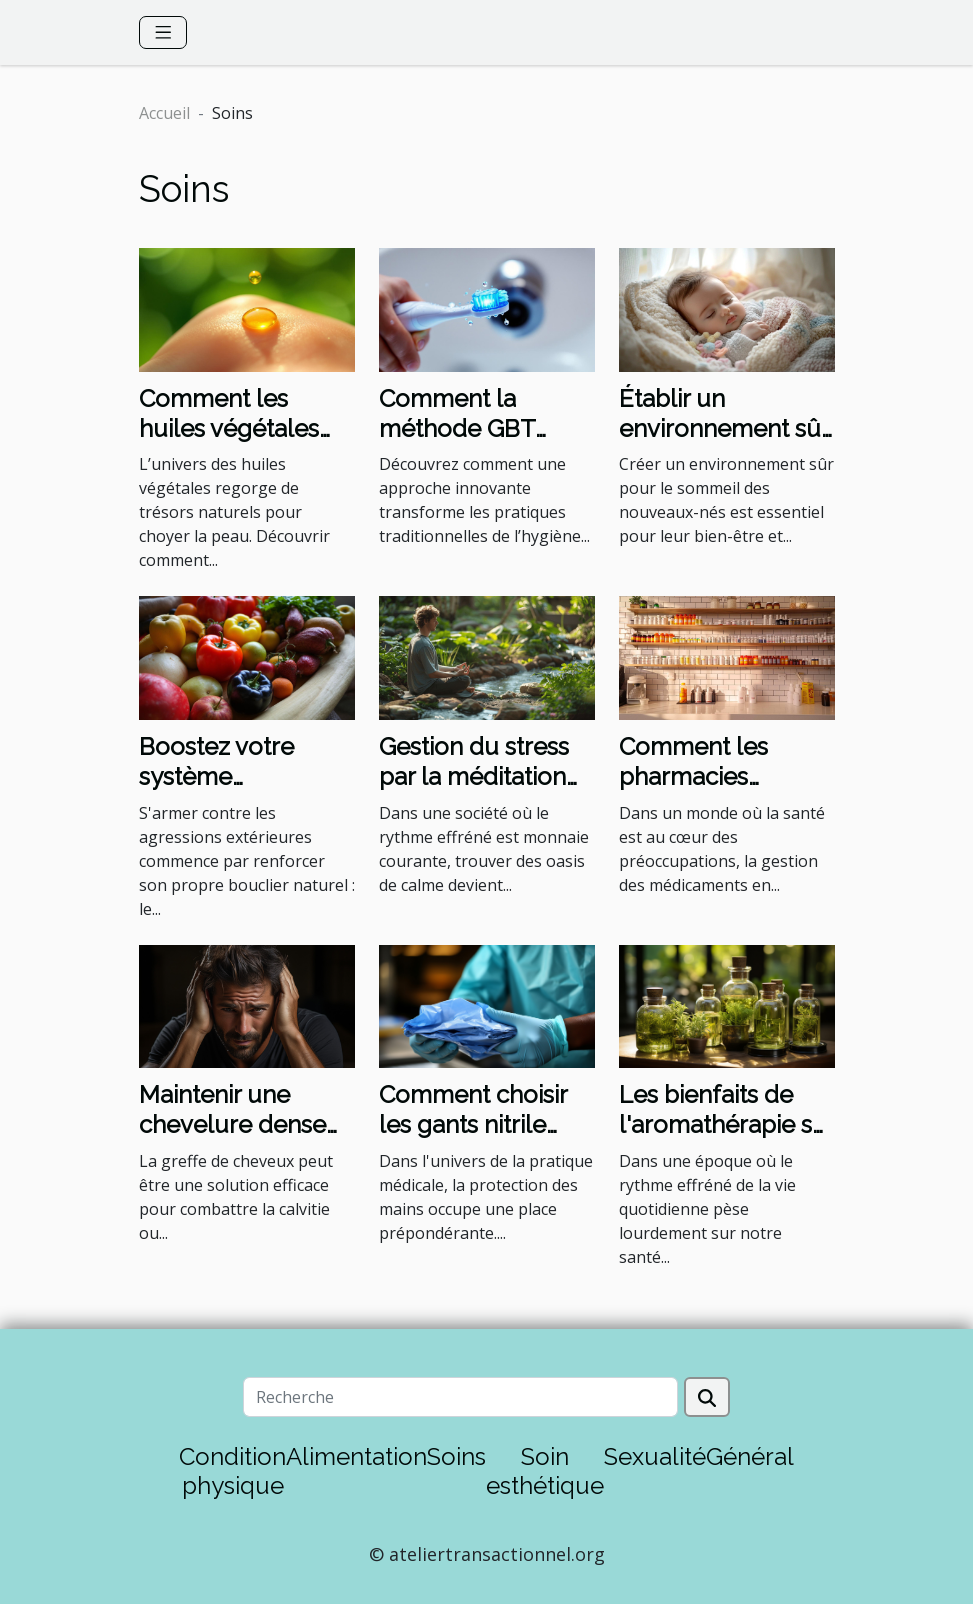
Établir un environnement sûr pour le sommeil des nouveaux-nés (724, 444)
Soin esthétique (545, 1471)
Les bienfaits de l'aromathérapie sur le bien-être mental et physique (727, 1140)
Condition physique (232, 1471)
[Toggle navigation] (163, 32)
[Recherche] (460, 1397)
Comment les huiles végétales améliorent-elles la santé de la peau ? (244, 444)
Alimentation (356, 1456)
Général (750, 1456)
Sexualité (655, 1456)
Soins (456, 1456)
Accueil (164, 113)
